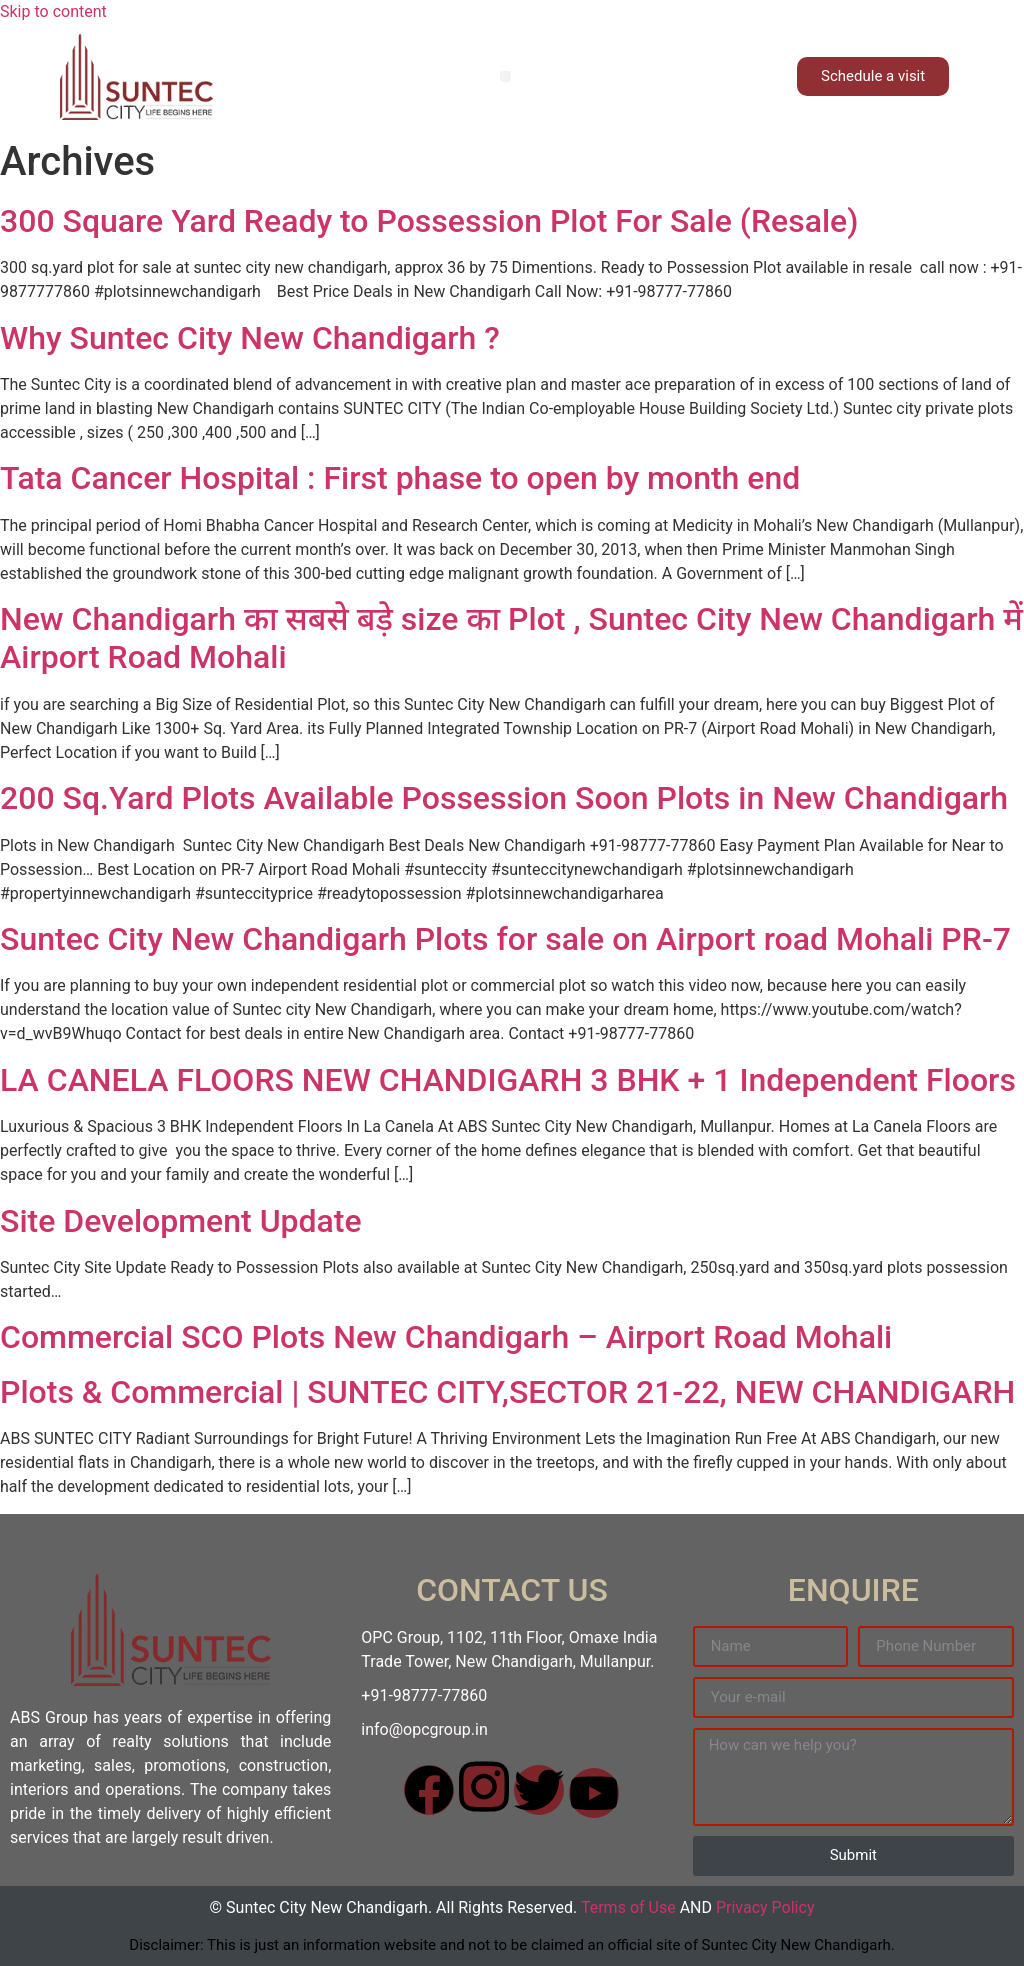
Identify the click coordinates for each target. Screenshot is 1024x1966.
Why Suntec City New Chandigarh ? (250, 338)
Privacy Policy (765, 1907)
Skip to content (53, 11)
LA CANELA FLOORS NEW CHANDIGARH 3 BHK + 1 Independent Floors (508, 1080)
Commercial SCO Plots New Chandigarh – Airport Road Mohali (446, 1337)
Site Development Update (181, 1221)
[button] (505, 76)
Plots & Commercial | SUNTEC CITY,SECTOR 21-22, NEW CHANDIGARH (507, 1392)
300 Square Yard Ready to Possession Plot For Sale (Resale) (429, 221)
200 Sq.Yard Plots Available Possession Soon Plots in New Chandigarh (504, 798)
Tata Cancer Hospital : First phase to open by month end (400, 478)
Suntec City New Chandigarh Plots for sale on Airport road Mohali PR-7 (505, 939)
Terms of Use (628, 1907)
